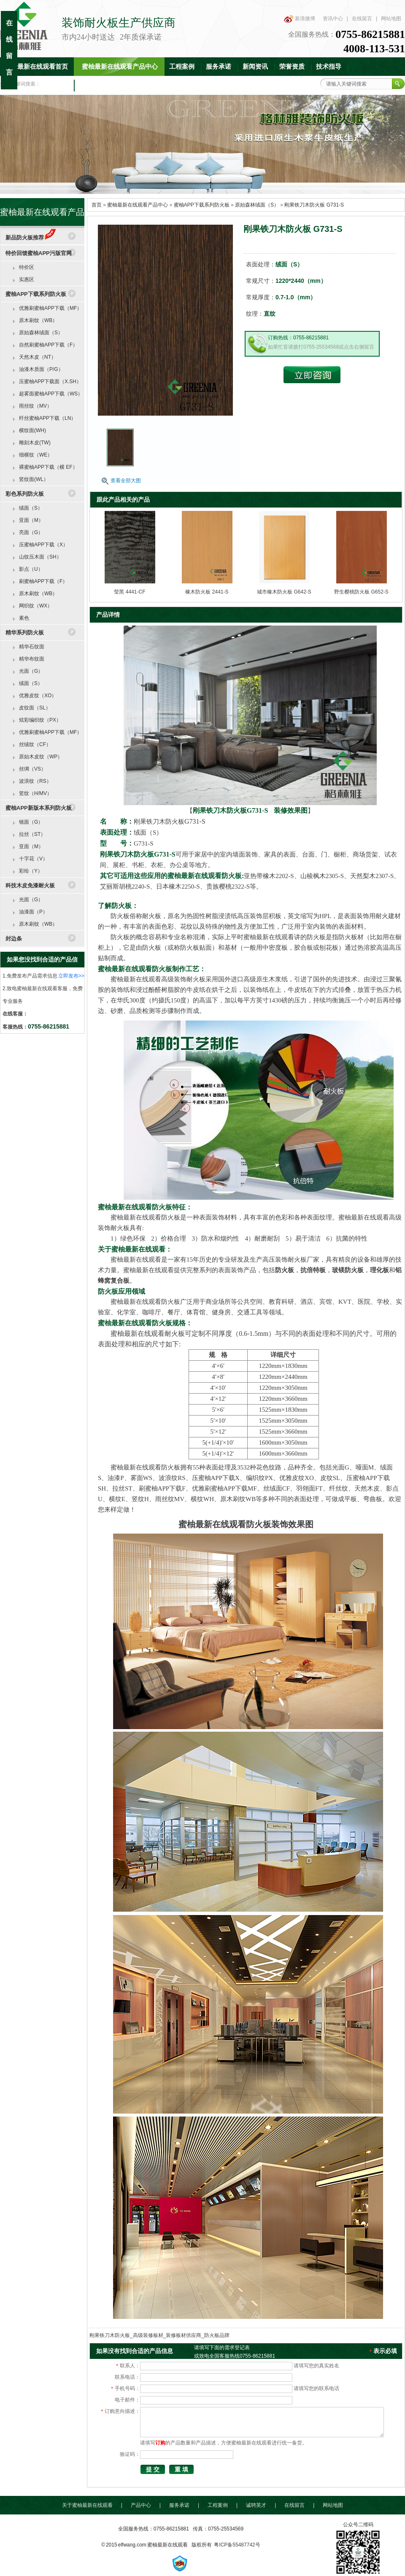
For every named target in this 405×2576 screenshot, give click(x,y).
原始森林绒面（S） (257, 205)
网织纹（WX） (35, 606)
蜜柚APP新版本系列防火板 (38, 808)
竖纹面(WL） (34, 479)
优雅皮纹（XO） (38, 695)
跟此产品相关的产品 (123, 499)
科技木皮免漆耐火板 (30, 885)
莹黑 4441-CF (129, 592)
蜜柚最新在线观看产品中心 (120, 66)
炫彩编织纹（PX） (40, 720)
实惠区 (26, 279)
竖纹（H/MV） (35, 793)
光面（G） (31, 671)
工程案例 (181, 66)
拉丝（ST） (32, 834)
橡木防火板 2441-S (206, 592)
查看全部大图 (126, 481)
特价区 (26, 267)
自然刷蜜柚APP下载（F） (48, 345)
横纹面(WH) (32, 430)
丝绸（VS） (32, 769)
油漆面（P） (33, 912)
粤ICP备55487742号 (237, 2545)
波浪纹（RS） (35, 781)
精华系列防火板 (24, 632)
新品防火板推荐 (30, 237)
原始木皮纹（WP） (40, 757)
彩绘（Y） (31, 871)
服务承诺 (218, 66)
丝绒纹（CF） (35, 744)
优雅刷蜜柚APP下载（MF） (50, 308)
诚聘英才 (256, 2505)
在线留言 (362, 18)
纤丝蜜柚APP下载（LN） (47, 418)
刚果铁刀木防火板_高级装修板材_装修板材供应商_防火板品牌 (159, 2335)
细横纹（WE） (35, 455)
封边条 (13, 938)
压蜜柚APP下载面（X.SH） (50, 381)
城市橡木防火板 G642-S (284, 592)
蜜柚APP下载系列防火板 (202, 205)
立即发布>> (71, 976)
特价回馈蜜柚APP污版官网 (38, 253)
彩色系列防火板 (24, 494)
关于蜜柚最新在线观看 (87, 2505)
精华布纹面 (31, 659)
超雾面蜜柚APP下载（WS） (51, 394)
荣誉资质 (292, 66)
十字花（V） (33, 859)
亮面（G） (31, 532)
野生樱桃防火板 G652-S (361, 592)
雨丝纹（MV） (35, 406)
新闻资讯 (255, 66)
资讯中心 (333, 18)
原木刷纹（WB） (38, 320)
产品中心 (141, 2505)
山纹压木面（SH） (40, 557)
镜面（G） (31, 822)
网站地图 (391, 18)
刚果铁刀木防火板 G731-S (314, 205)
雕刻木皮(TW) (35, 443)
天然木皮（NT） (37, 357)
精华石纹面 (31, 647)
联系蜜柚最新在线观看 (111, 85)
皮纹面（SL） (35, 708)
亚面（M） (31, 520)
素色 (24, 618)
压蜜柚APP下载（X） (43, 545)
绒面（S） (31, 508)
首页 (97, 205)
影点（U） (31, 569)
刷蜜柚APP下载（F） (43, 581)
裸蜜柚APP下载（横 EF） (48, 467)
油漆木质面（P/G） (41, 369)
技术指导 (328, 66)
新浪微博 (305, 18)
